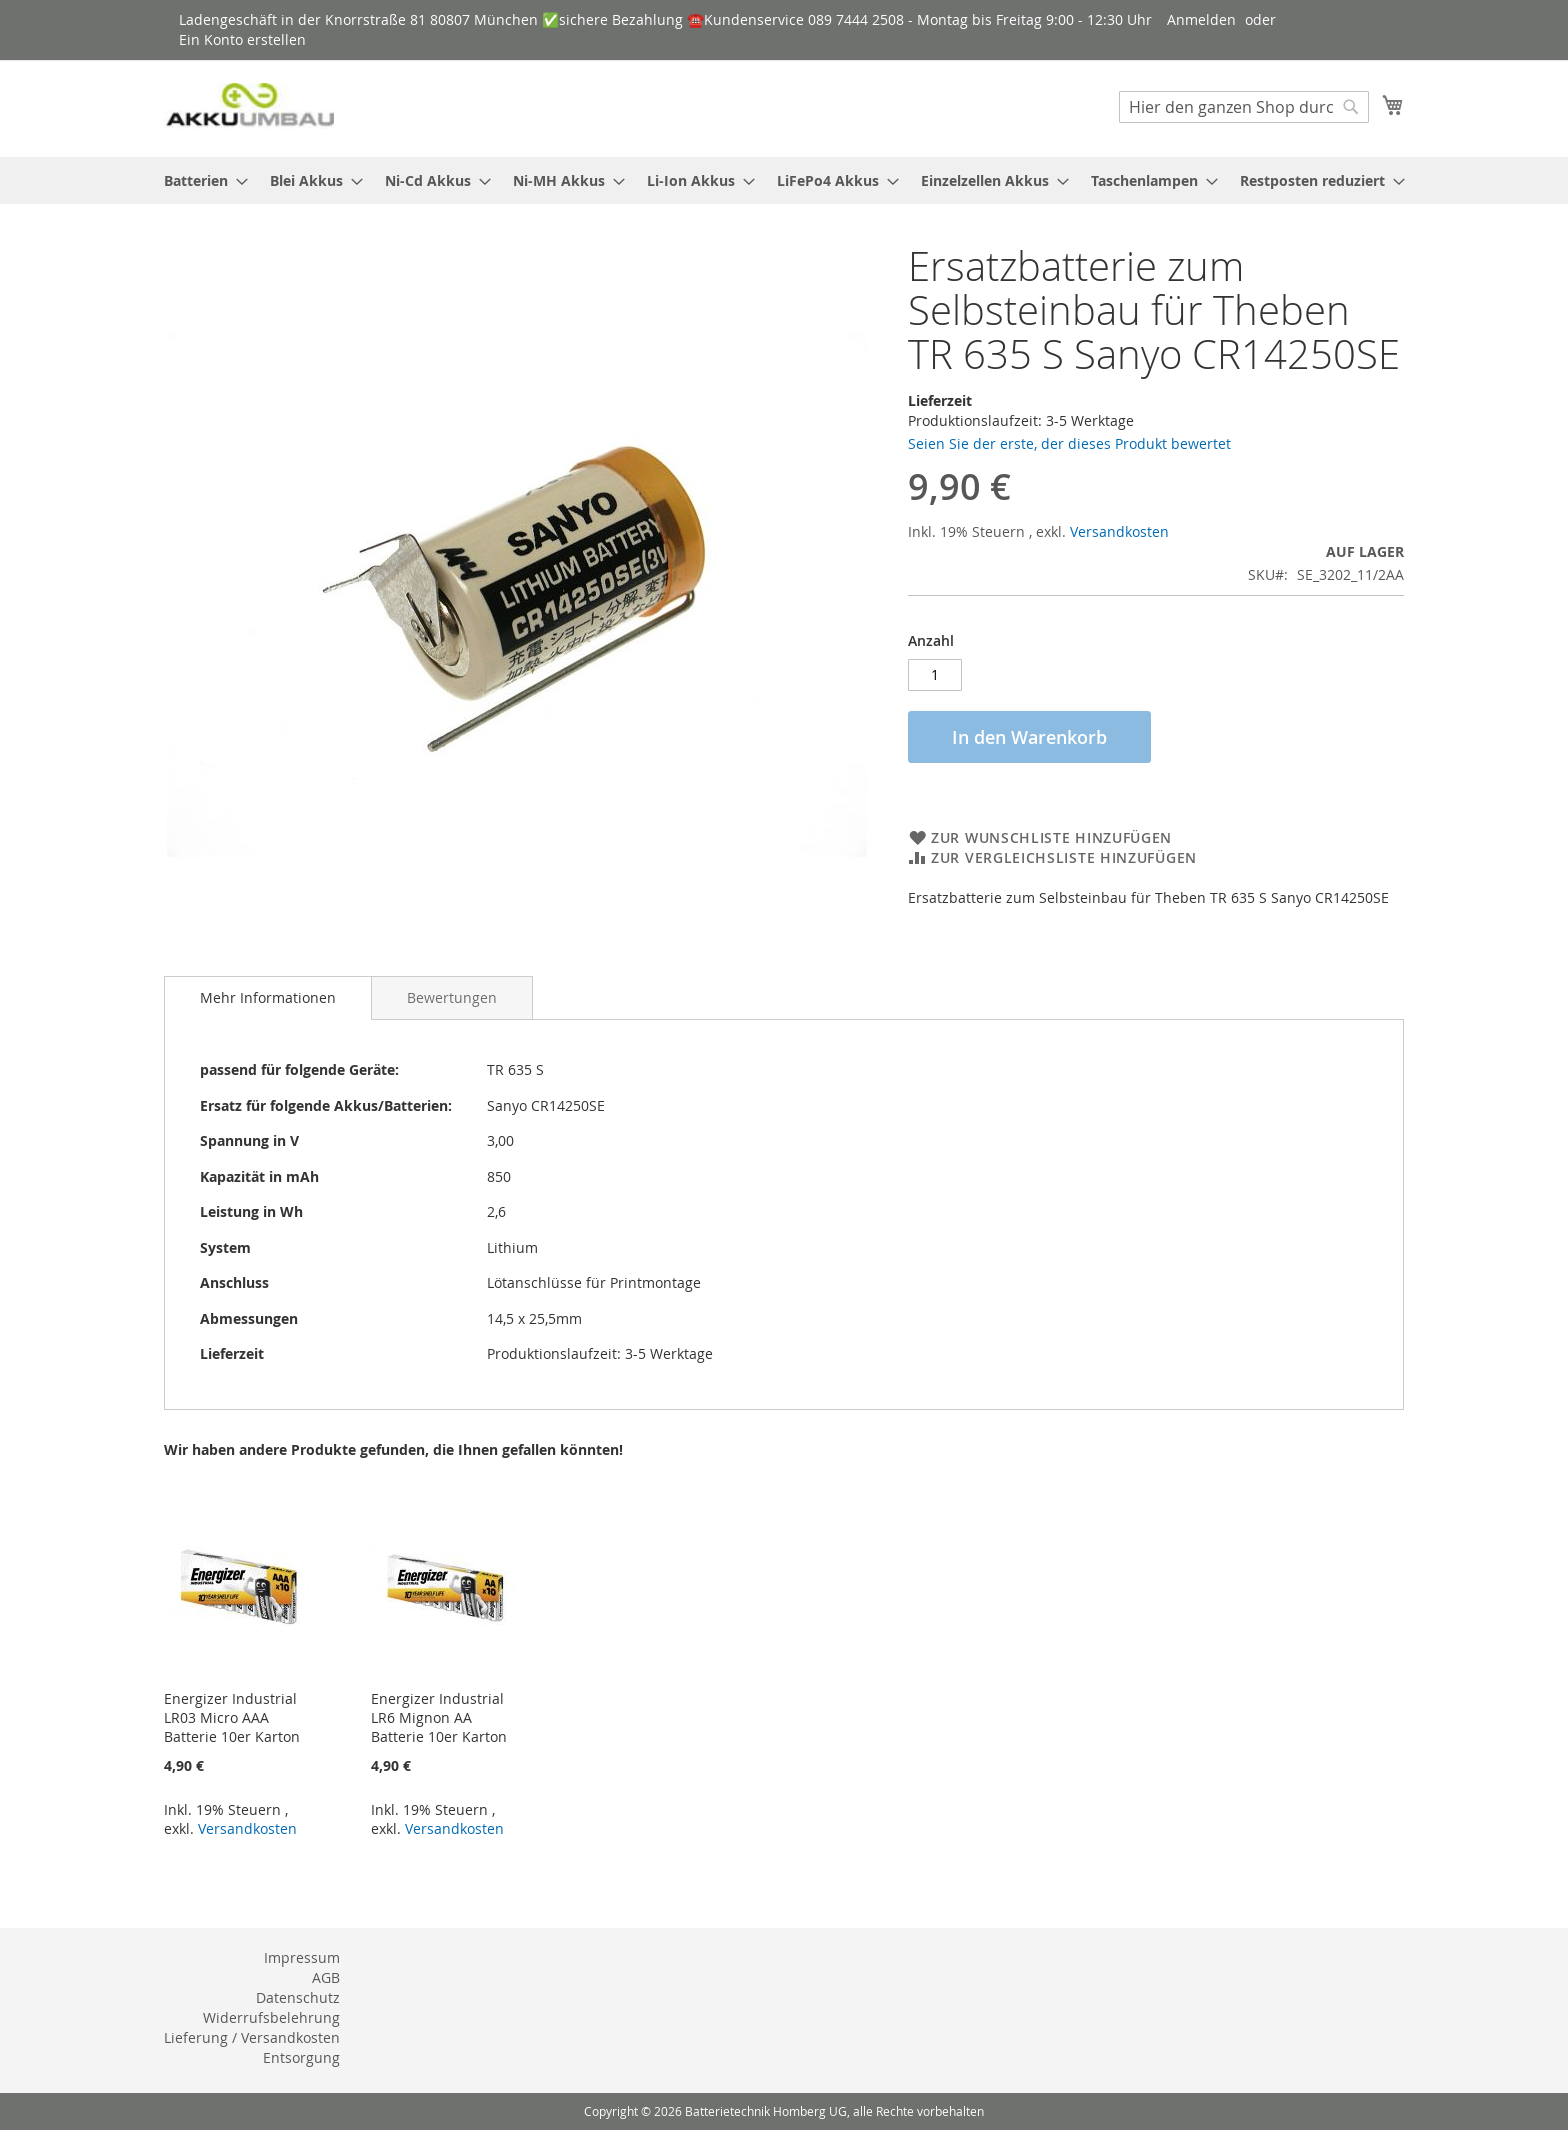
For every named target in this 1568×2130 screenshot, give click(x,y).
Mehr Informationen (268, 997)
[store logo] (249, 107)
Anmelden (1201, 19)
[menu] (784, 180)
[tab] (268, 998)
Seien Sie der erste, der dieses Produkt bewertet (1069, 443)
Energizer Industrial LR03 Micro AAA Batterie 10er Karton (232, 1717)
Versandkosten (1119, 531)
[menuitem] (200, 180)
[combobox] (1244, 107)
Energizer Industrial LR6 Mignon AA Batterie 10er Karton (439, 1717)
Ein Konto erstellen (242, 39)
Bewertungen (452, 997)
